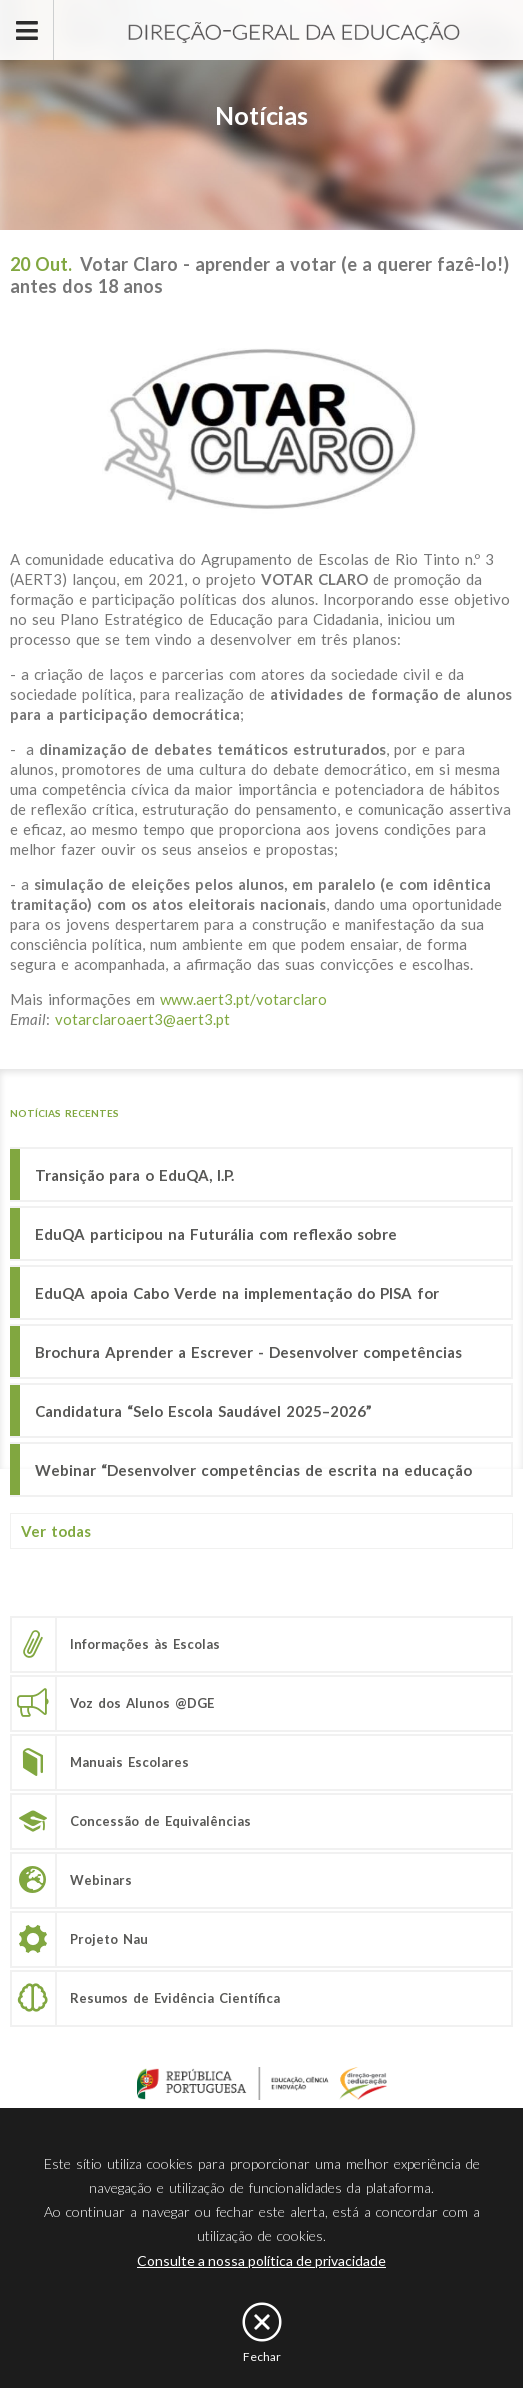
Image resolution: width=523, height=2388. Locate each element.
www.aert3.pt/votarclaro (243, 999)
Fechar (262, 2356)
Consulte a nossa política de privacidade (261, 2260)
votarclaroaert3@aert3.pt (142, 1019)
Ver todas (56, 1531)
